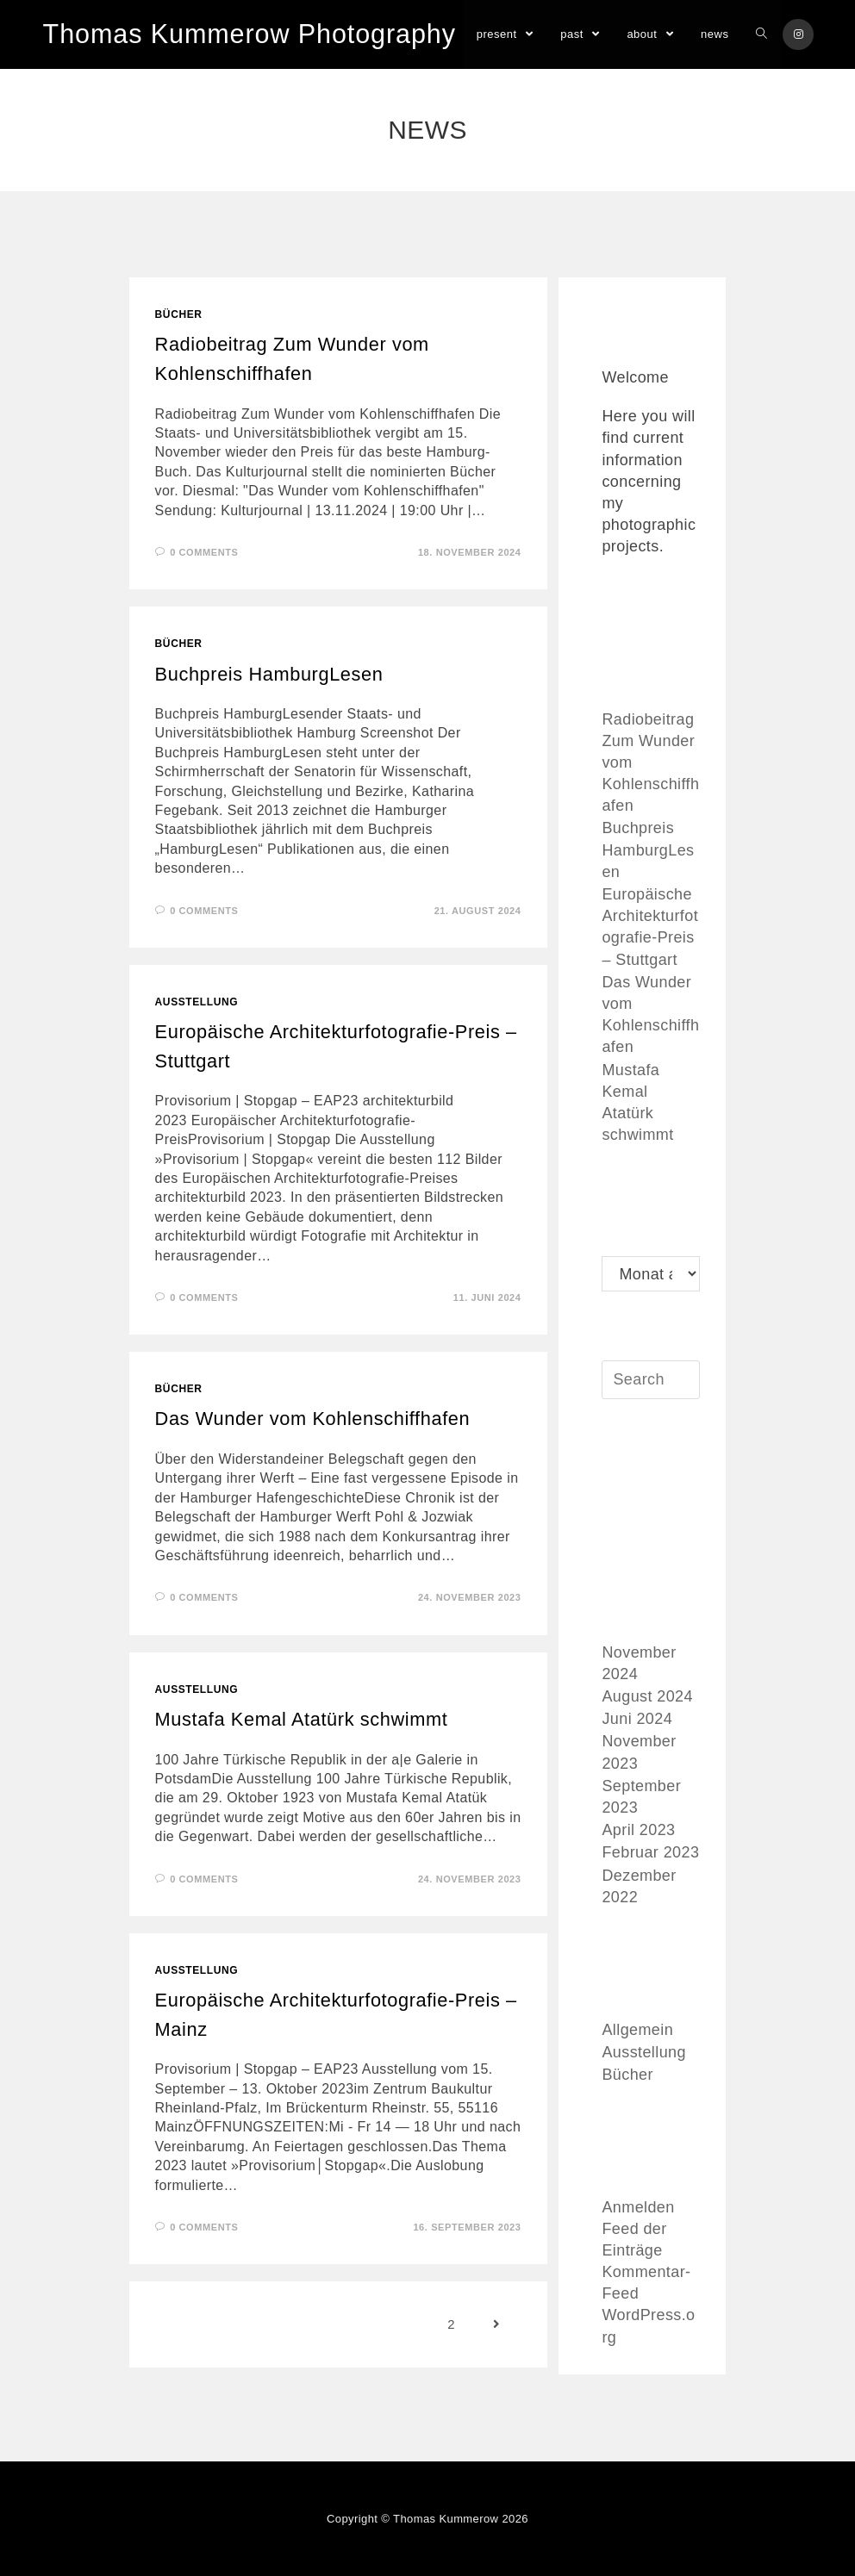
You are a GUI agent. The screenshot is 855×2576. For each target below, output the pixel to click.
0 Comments (204, 552)
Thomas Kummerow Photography (246, 34)
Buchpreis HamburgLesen (270, 674)
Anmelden (638, 2208)
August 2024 (647, 1698)
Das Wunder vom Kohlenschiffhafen (314, 1419)
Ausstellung (197, 1002)
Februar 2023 (650, 1854)
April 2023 (638, 1831)
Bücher (179, 314)
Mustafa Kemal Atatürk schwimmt (303, 1720)
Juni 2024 (637, 1720)
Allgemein (637, 2030)
